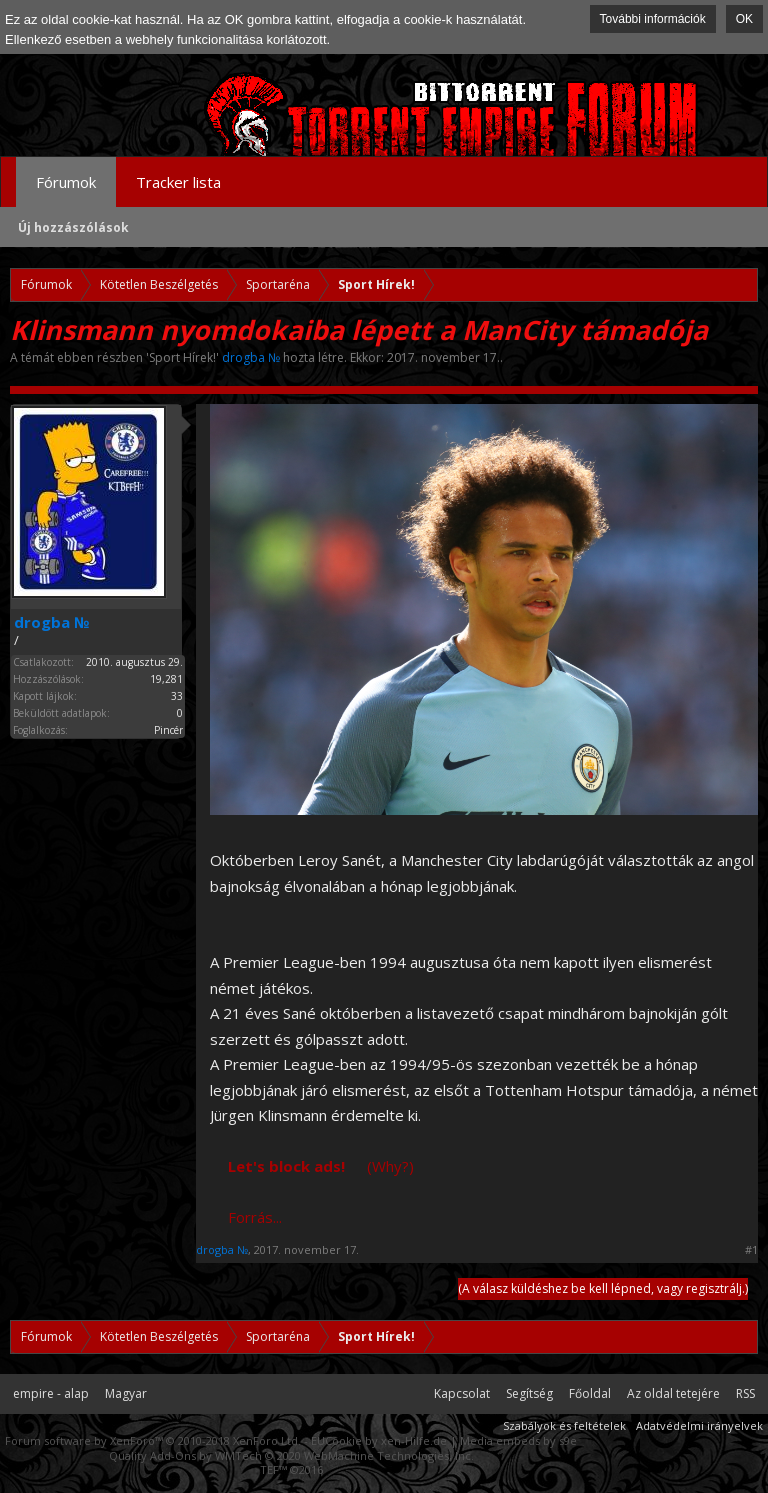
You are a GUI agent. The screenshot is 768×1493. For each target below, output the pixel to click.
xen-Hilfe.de (414, 1440)
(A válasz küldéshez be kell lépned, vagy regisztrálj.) (603, 1288)
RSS (745, 1393)
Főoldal (590, 1393)
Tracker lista (178, 182)
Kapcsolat (462, 1393)
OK (744, 19)
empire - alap (51, 1393)
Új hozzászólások (73, 227)
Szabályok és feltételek (564, 1425)
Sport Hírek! (182, 357)
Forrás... (255, 1217)
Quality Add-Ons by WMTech (291, 1455)
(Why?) (390, 1166)
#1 (751, 1250)
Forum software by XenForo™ (153, 1440)
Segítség (529, 1393)
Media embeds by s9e (518, 1440)
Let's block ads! (286, 1166)
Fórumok (66, 182)
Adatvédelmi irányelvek (699, 1425)
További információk (653, 19)
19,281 (166, 679)
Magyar (126, 1393)
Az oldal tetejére (673, 1393)
